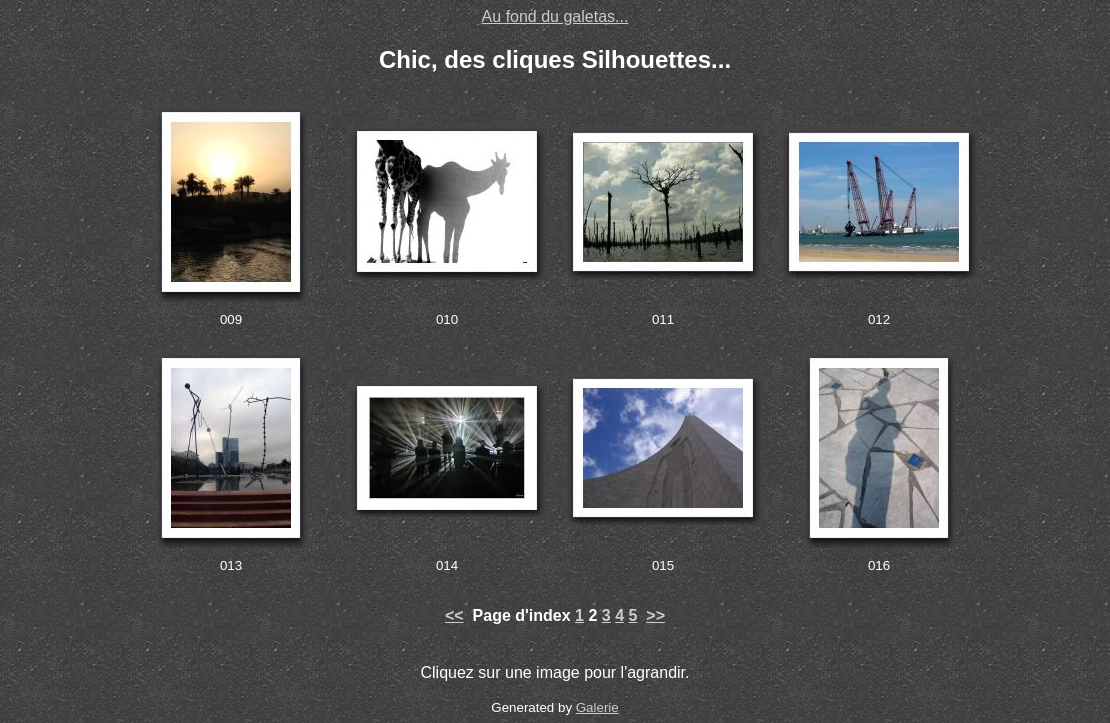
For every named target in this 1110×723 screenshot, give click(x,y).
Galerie (597, 707)
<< (454, 615)
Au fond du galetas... (555, 16)
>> (655, 615)
